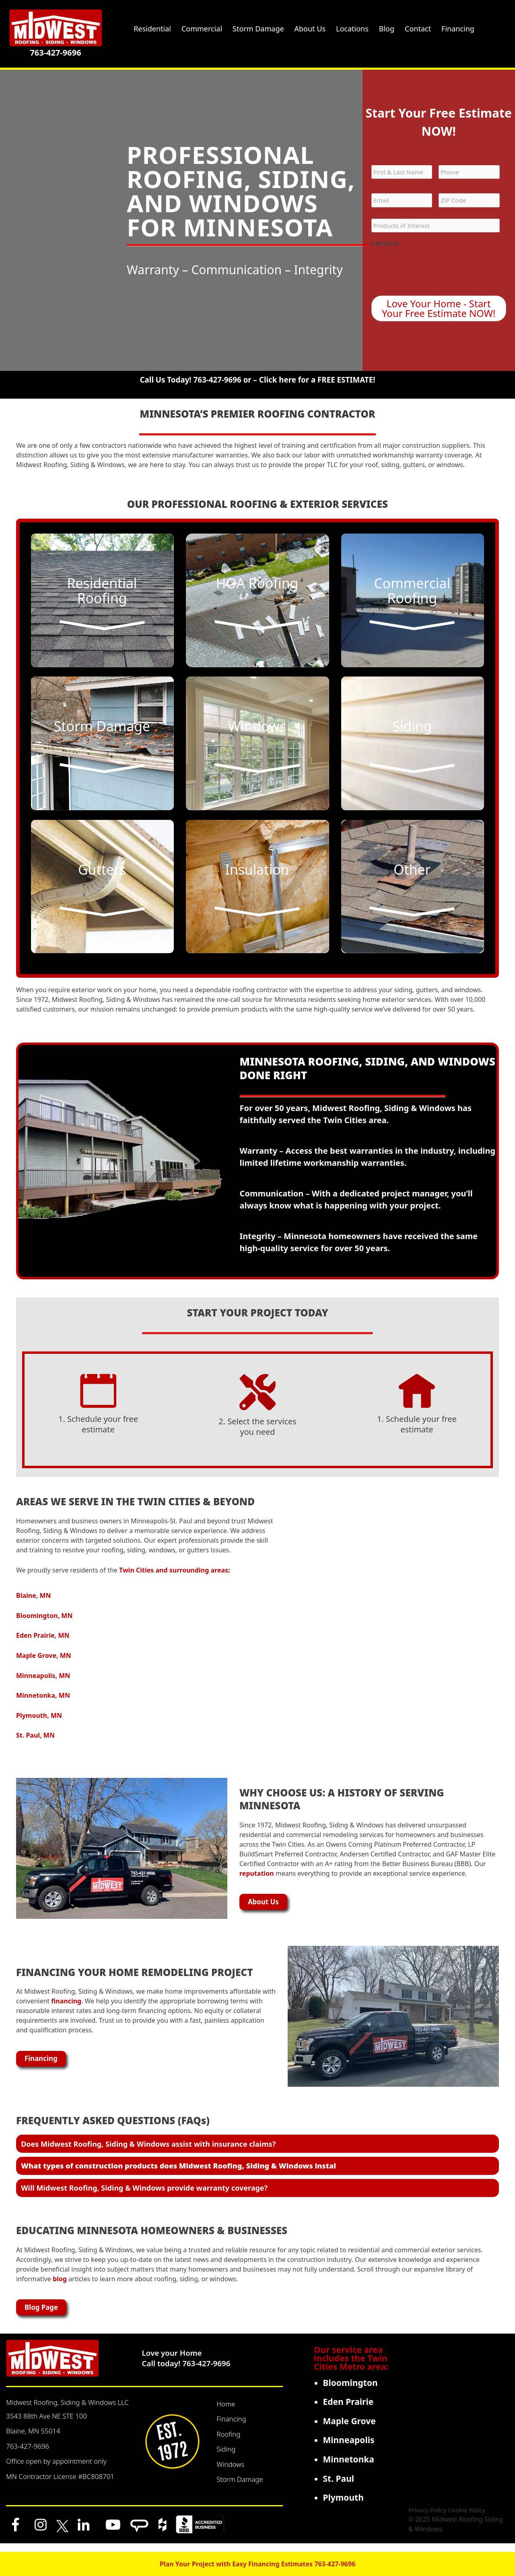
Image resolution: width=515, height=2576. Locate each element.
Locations (352, 28)
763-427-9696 (55, 52)
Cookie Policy (467, 2518)
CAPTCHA (385, 243)
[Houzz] (162, 2533)
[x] (62, 2533)
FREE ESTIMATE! (346, 380)
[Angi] (139, 2533)
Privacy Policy (427, 2518)
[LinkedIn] (84, 2533)
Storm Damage (239, 2487)
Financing (231, 2427)
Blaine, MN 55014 (33, 2439)
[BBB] (200, 2533)
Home (225, 2412)
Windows (230, 2472)
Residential (152, 28)
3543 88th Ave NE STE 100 (46, 2424)
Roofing (228, 2442)
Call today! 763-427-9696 (186, 2372)
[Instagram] (41, 2533)
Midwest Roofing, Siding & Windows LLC (67, 2410)
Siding (225, 2457)
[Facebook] (15, 2533)
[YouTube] (113, 2533)
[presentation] (432, 267)
